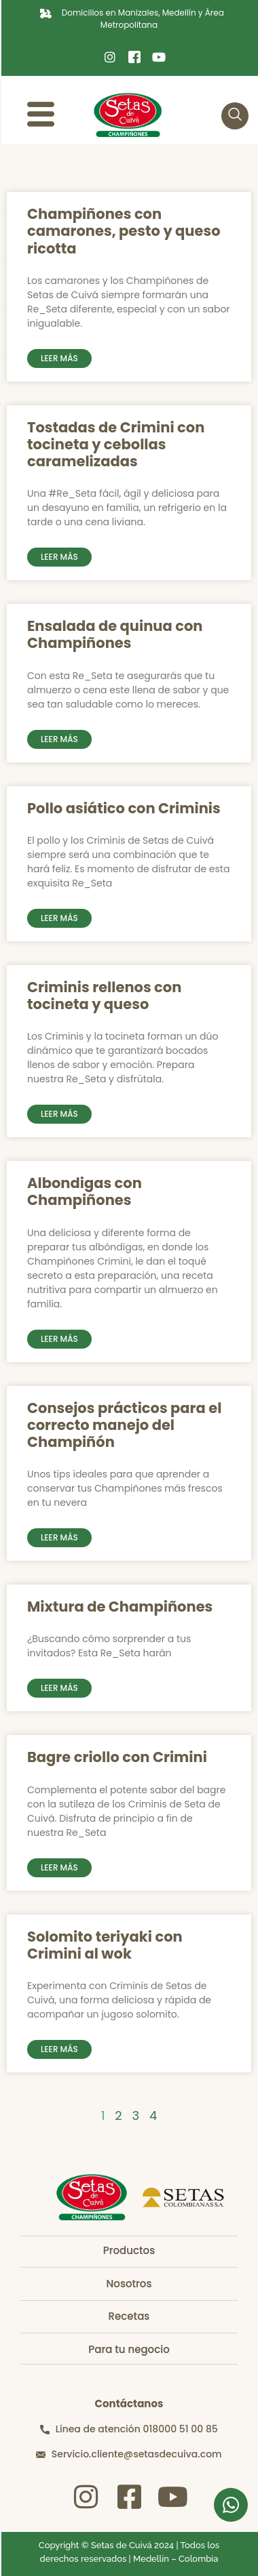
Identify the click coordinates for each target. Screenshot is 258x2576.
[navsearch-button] (234, 115)
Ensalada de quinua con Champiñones (114, 634)
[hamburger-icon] (41, 116)
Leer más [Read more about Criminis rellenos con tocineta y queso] (59, 1114)
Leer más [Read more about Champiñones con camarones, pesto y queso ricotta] (59, 358)
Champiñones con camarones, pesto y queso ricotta (124, 231)
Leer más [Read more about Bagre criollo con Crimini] (59, 1867)
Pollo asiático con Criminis (124, 808)
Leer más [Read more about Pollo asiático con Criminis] (59, 918)
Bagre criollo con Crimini (117, 1757)
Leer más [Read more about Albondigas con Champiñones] (59, 1339)
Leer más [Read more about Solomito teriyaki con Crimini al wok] (59, 2049)
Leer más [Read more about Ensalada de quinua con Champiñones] (59, 739)
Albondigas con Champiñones (84, 1191)
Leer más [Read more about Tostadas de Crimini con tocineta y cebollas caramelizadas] (59, 557)
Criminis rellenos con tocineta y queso (104, 995)
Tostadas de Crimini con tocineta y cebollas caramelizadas (115, 444)
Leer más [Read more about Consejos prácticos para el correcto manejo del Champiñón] (59, 1537)
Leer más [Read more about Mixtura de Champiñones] (59, 1688)
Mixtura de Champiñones (120, 1606)
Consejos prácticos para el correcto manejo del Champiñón (124, 1425)
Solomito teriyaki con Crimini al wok (105, 1945)
